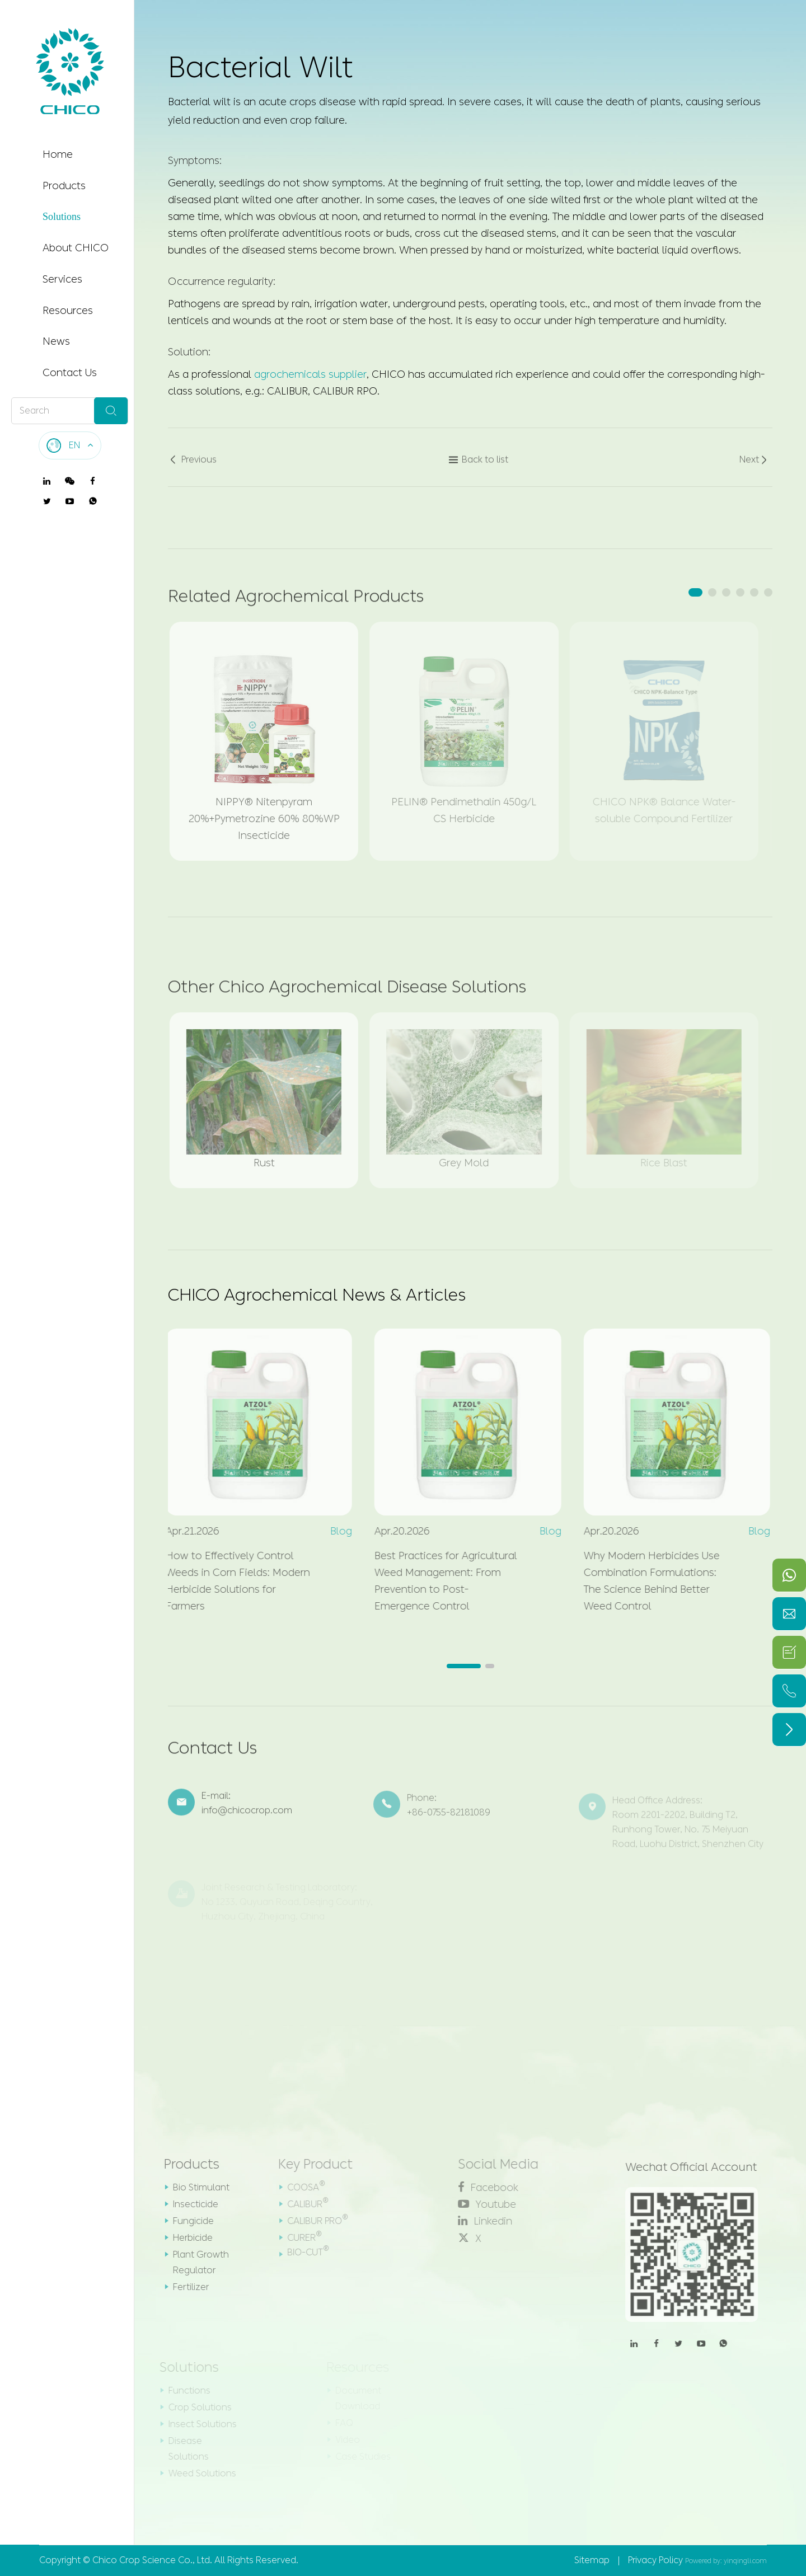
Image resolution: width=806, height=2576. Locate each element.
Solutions (62, 216)
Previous (192, 466)
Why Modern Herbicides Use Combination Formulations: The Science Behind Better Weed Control (645, 1581)
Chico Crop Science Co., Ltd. (152, 2560)
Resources (68, 310)
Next (754, 466)
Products (64, 186)
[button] (695, 592)
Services (62, 279)
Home (58, 154)
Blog (334, 1531)
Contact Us (70, 373)
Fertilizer (184, 2287)
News (56, 341)
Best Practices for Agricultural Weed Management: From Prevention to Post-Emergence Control (438, 1581)
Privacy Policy (655, 2560)
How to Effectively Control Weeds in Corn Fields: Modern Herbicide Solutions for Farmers (230, 1581)
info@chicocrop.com (247, 1817)
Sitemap (592, 2560)
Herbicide (185, 2237)
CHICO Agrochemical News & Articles (317, 1295)
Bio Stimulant (194, 2187)
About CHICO (76, 248)
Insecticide (188, 2204)
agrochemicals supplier (310, 373)
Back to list (478, 466)
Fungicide (186, 2221)
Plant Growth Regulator (194, 2262)
